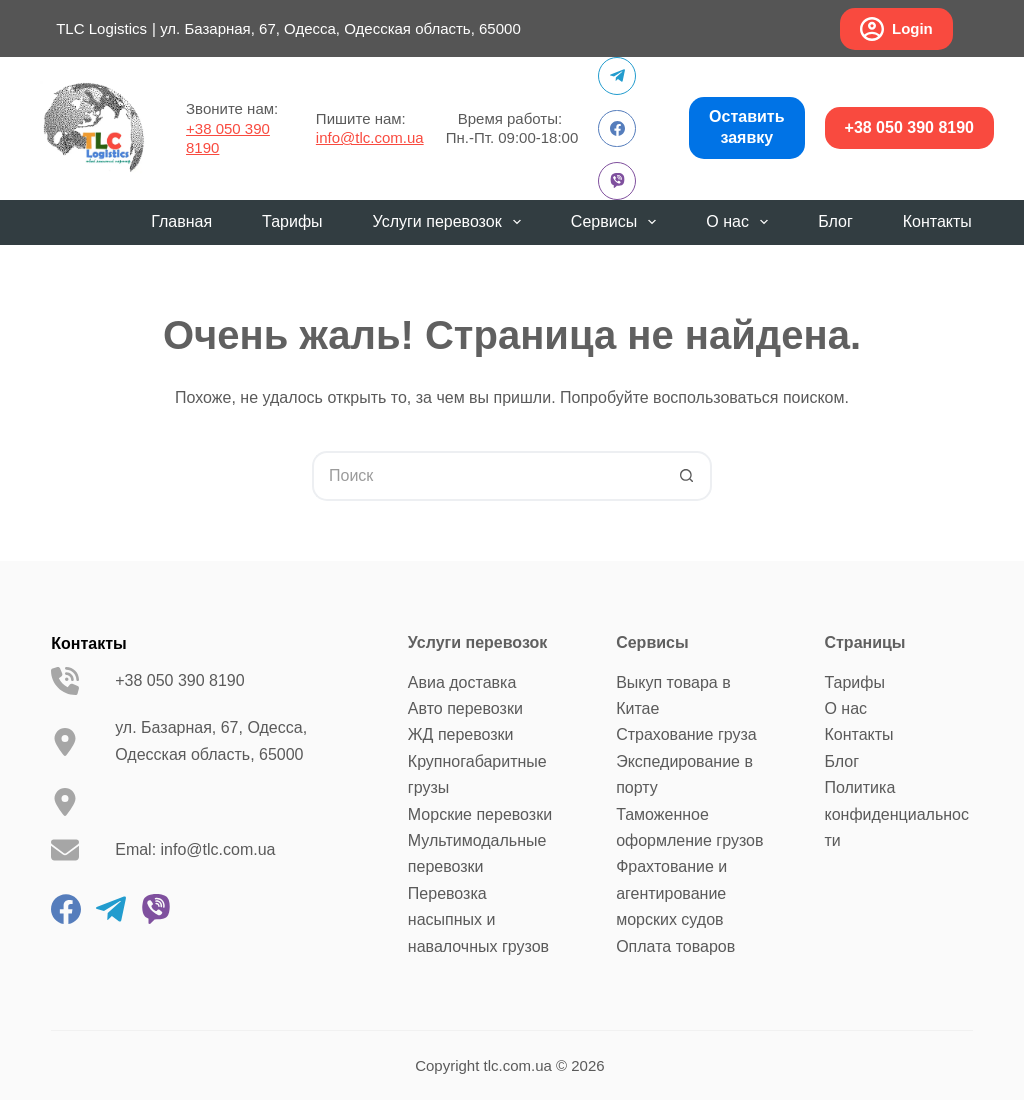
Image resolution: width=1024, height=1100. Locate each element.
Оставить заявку (746, 127)
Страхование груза (686, 734)
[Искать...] (487, 476)
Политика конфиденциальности (896, 814)
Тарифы (292, 221)
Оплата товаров (675, 946)
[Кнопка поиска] (687, 476)
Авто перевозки (465, 708)
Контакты (937, 221)
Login (896, 29)
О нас (741, 222)
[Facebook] (617, 129)
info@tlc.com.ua (370, 137)
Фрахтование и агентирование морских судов (671, 893)
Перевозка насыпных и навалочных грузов (478, 920)
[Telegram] (617, 76)
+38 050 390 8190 (909, 127)
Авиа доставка (462, 682)
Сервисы (617, 222)
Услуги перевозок (451, 222)
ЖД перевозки (461, 734)
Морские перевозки (480, 814)
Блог (835, 221)
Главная (181, 221)
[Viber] (617, 181)
